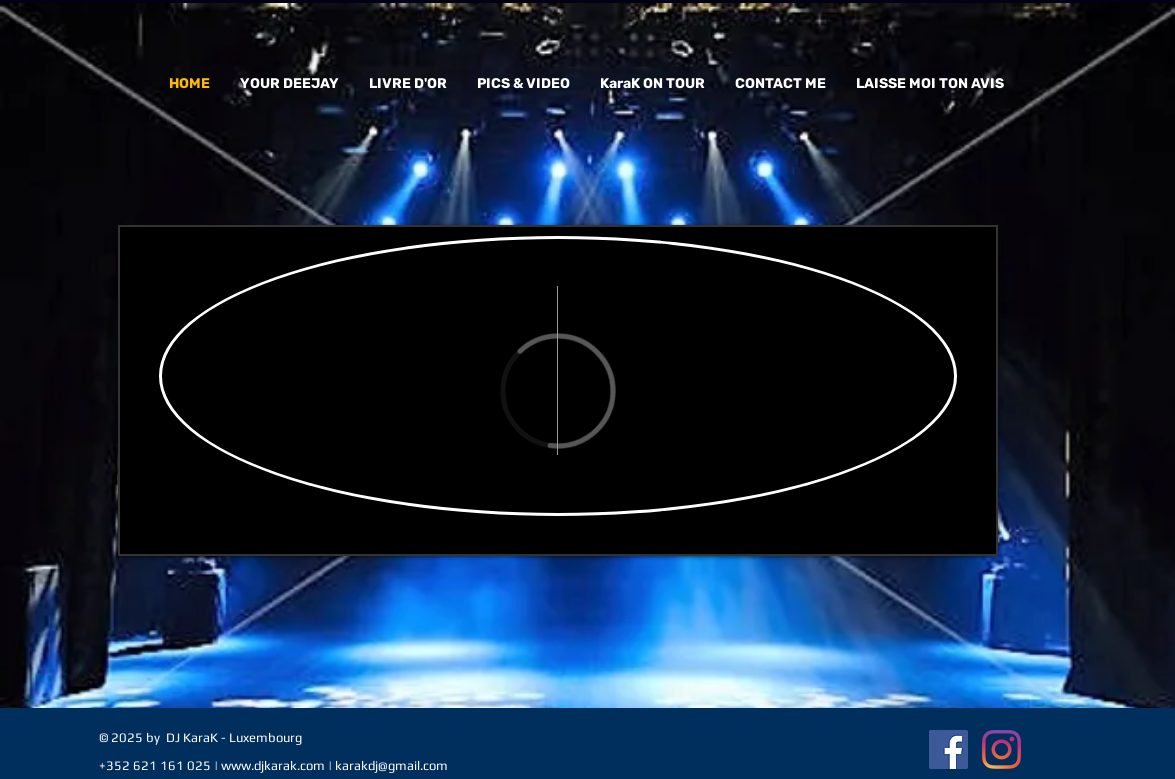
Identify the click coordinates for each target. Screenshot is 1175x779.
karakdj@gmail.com (391, 765)
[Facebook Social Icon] (948, 749)
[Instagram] (1001, 749)
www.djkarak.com (273, 765)
